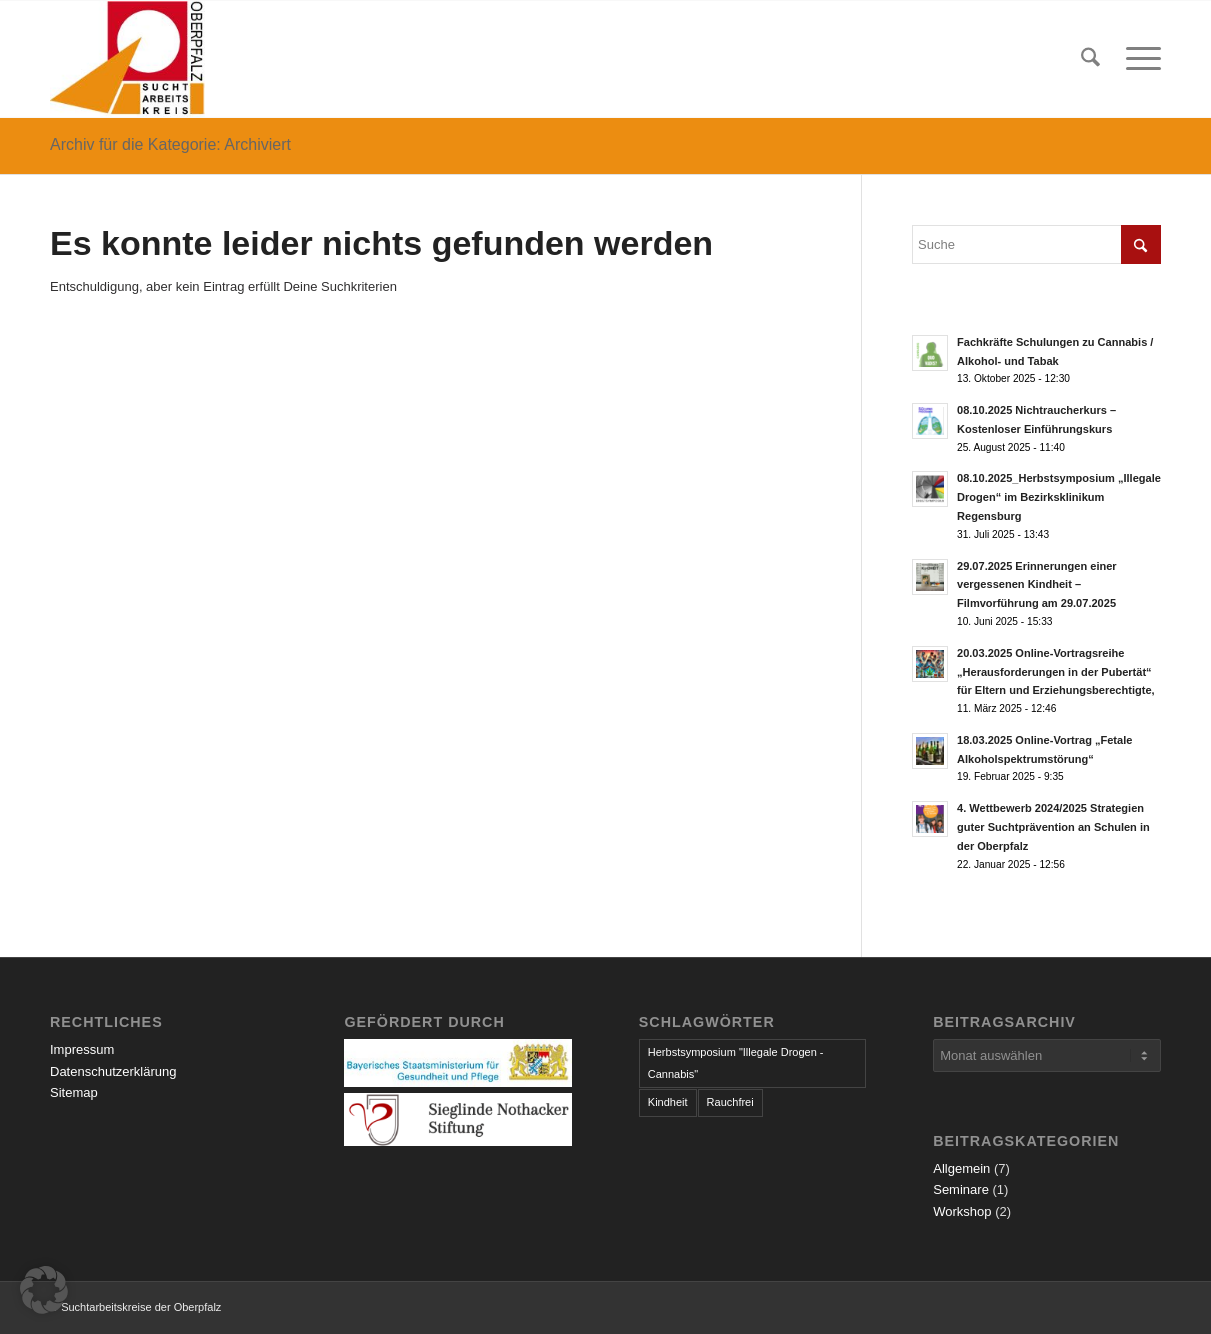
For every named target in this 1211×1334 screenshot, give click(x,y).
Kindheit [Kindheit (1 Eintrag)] (668, 1102)
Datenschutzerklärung (113, 1071)
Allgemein (961, 1168)
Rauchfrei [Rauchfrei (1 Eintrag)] (730, 1102)
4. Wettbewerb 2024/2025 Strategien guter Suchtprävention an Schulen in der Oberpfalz (1053, 827)
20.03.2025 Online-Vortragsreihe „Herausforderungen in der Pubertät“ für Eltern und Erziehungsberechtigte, (1056, 672)
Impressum (82, 1049)
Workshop (962, 1211)
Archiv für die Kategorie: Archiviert (170, 144)
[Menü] (1137, 59)
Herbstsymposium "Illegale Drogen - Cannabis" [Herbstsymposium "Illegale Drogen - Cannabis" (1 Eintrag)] (736, 1062)
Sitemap (74, 1092)
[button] (44, 1290)
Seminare (961, 1189)
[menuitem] (1090, 59)
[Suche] (1090, 59)
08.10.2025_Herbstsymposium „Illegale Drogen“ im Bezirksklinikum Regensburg (1059, 497)
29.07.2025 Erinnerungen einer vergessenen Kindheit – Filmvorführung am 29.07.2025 (1037, 585)
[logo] (127, 59)
